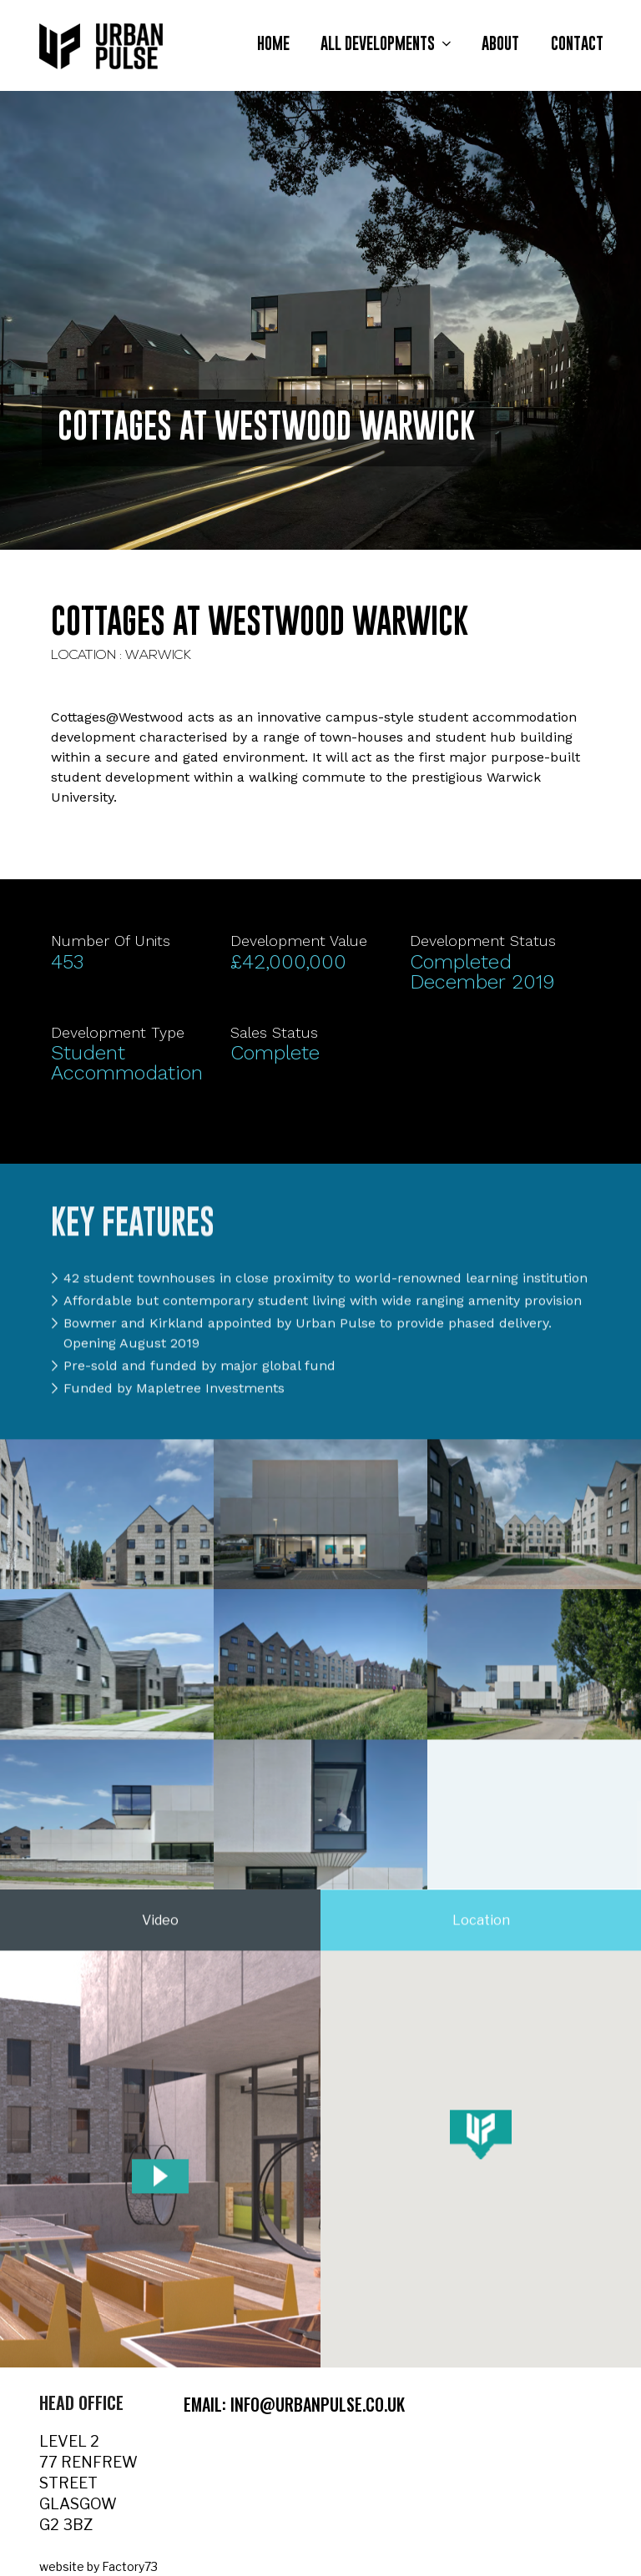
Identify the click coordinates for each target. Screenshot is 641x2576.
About (500, 44)
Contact (577, 44)
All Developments (387, 44)
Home (273, 44)
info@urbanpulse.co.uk (317, 2404)
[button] (481, 2143)
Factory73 (130, 2566)
